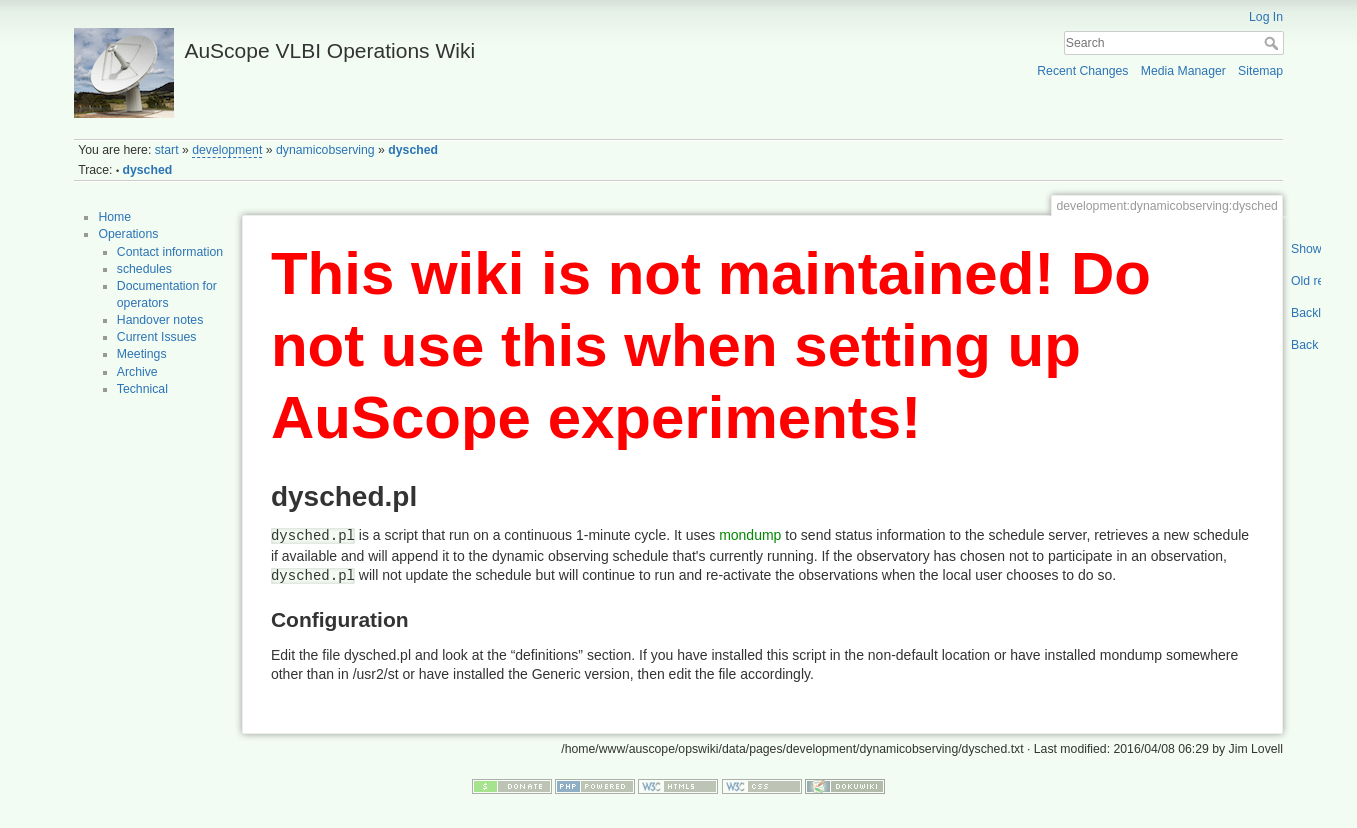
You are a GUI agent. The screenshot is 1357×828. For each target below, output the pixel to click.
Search (1273, 43)
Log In (1266, 17)
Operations (128, 234)
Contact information (170, 252)
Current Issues (157, 337)
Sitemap (1260, 71)
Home (114, 217)
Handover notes (160, 320)
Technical (142, 389)
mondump (750, 535)
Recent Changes (1082, 71)
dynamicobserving (325, 150)
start (167, 150)
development (227, 150)
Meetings (142, 354)
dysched (413, 150)
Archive (137, 372)
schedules (144, 269)
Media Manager (1183, 71)
